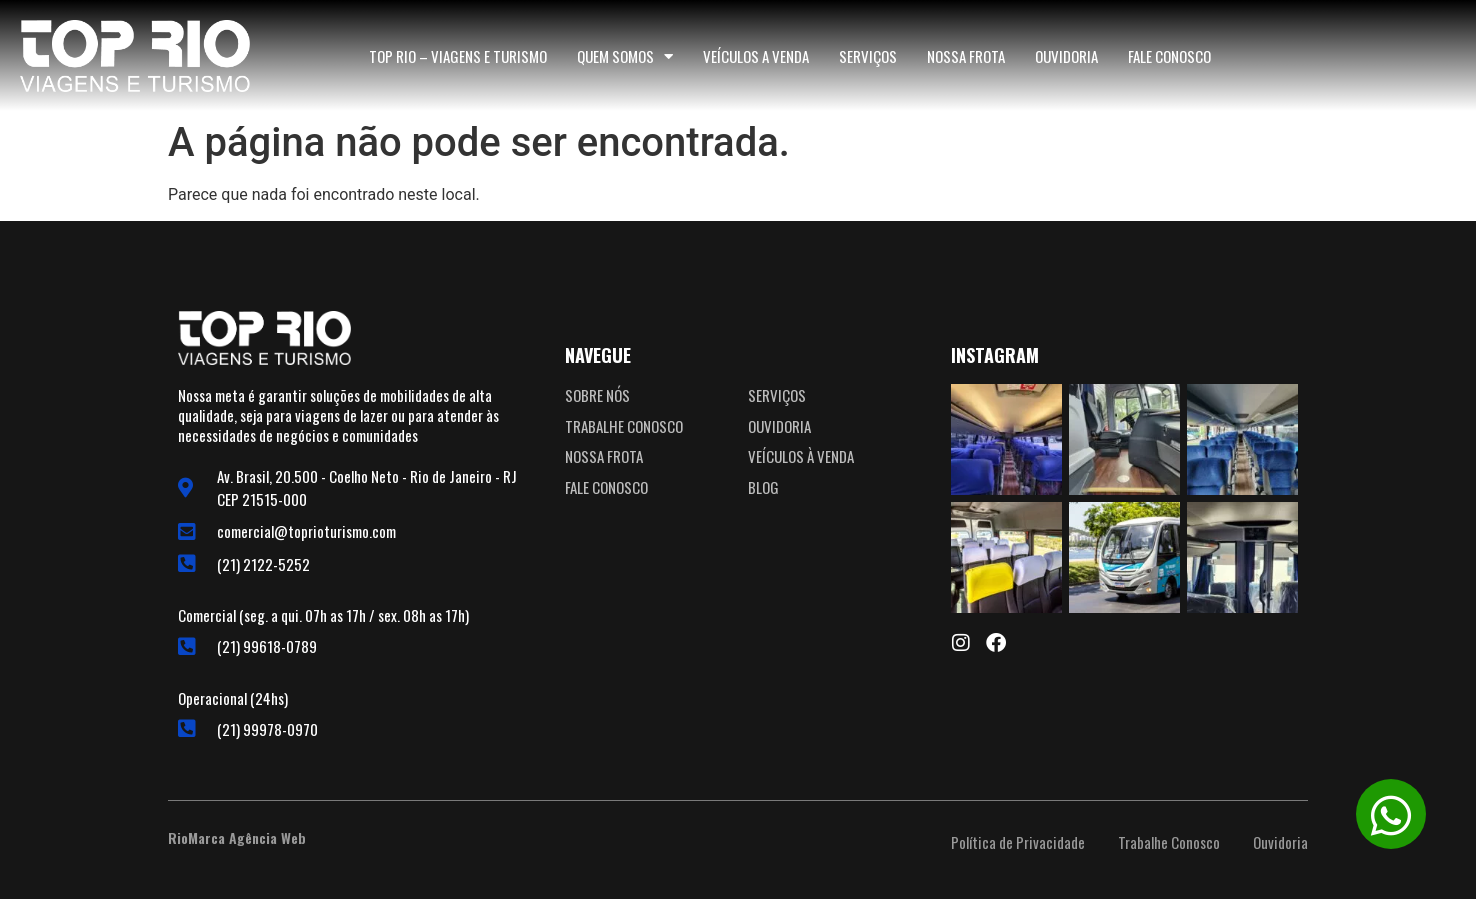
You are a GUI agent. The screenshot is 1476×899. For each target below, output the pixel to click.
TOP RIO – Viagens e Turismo (458, 56)
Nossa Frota (966, 56)
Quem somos (625, 56)
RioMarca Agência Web (237, 837)
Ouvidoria (1066, 56)
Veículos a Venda (756, 56)
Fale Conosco (1169, 56)
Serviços (868, 56)
